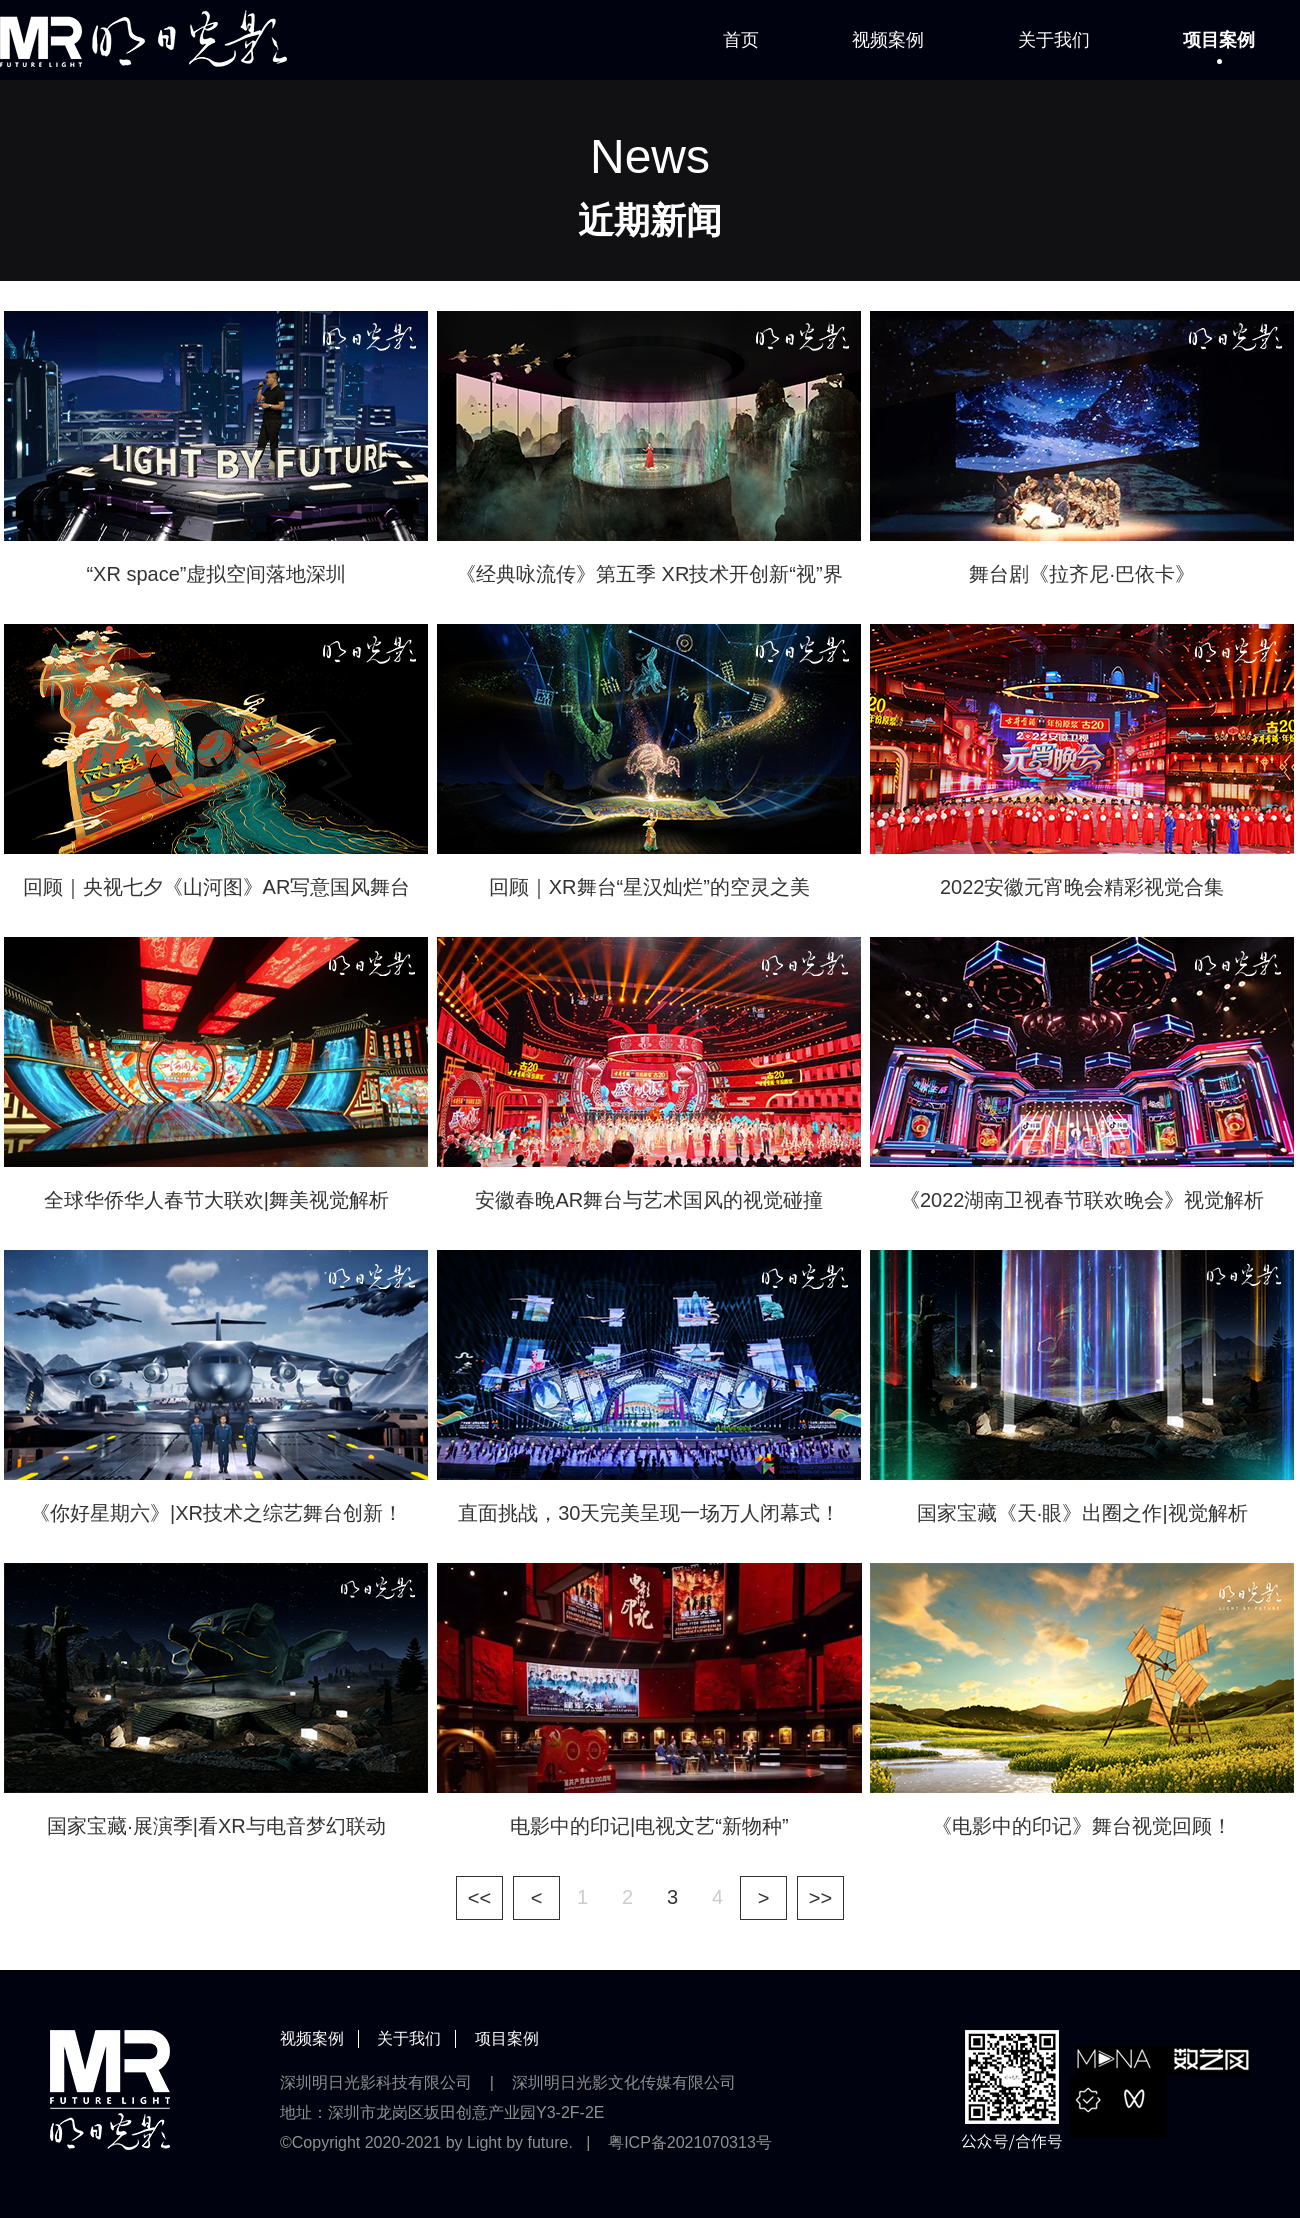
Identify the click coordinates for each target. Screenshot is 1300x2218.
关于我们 (1054, 40)
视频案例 (888, 40)
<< (479, 1898)
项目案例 (1219, 40)
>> (820, 1898)
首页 (741, 40)
